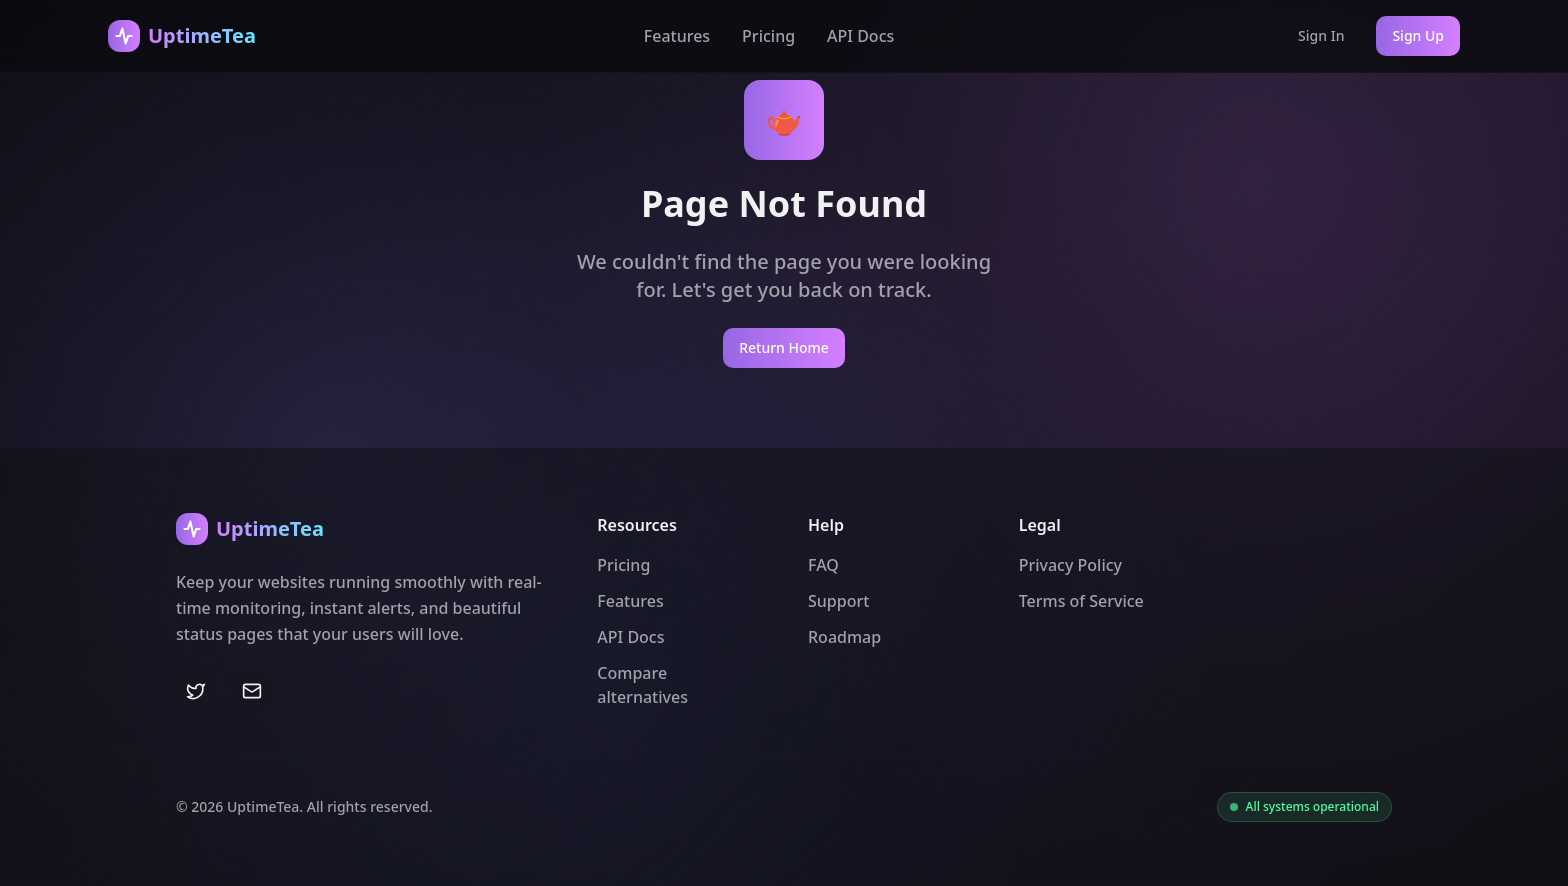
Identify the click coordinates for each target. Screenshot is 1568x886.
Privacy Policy (1070, 565)
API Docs (860, 36)
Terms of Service (1081, 601)
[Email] (252, 691)
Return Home (784, 347)
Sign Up (1418, 35)
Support (838, 601)
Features (677, 36)
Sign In (1321, 35)
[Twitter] (196, 691)
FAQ (823, 565)
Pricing (768, 36)
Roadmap (844, 637)
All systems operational (1312, 807)
